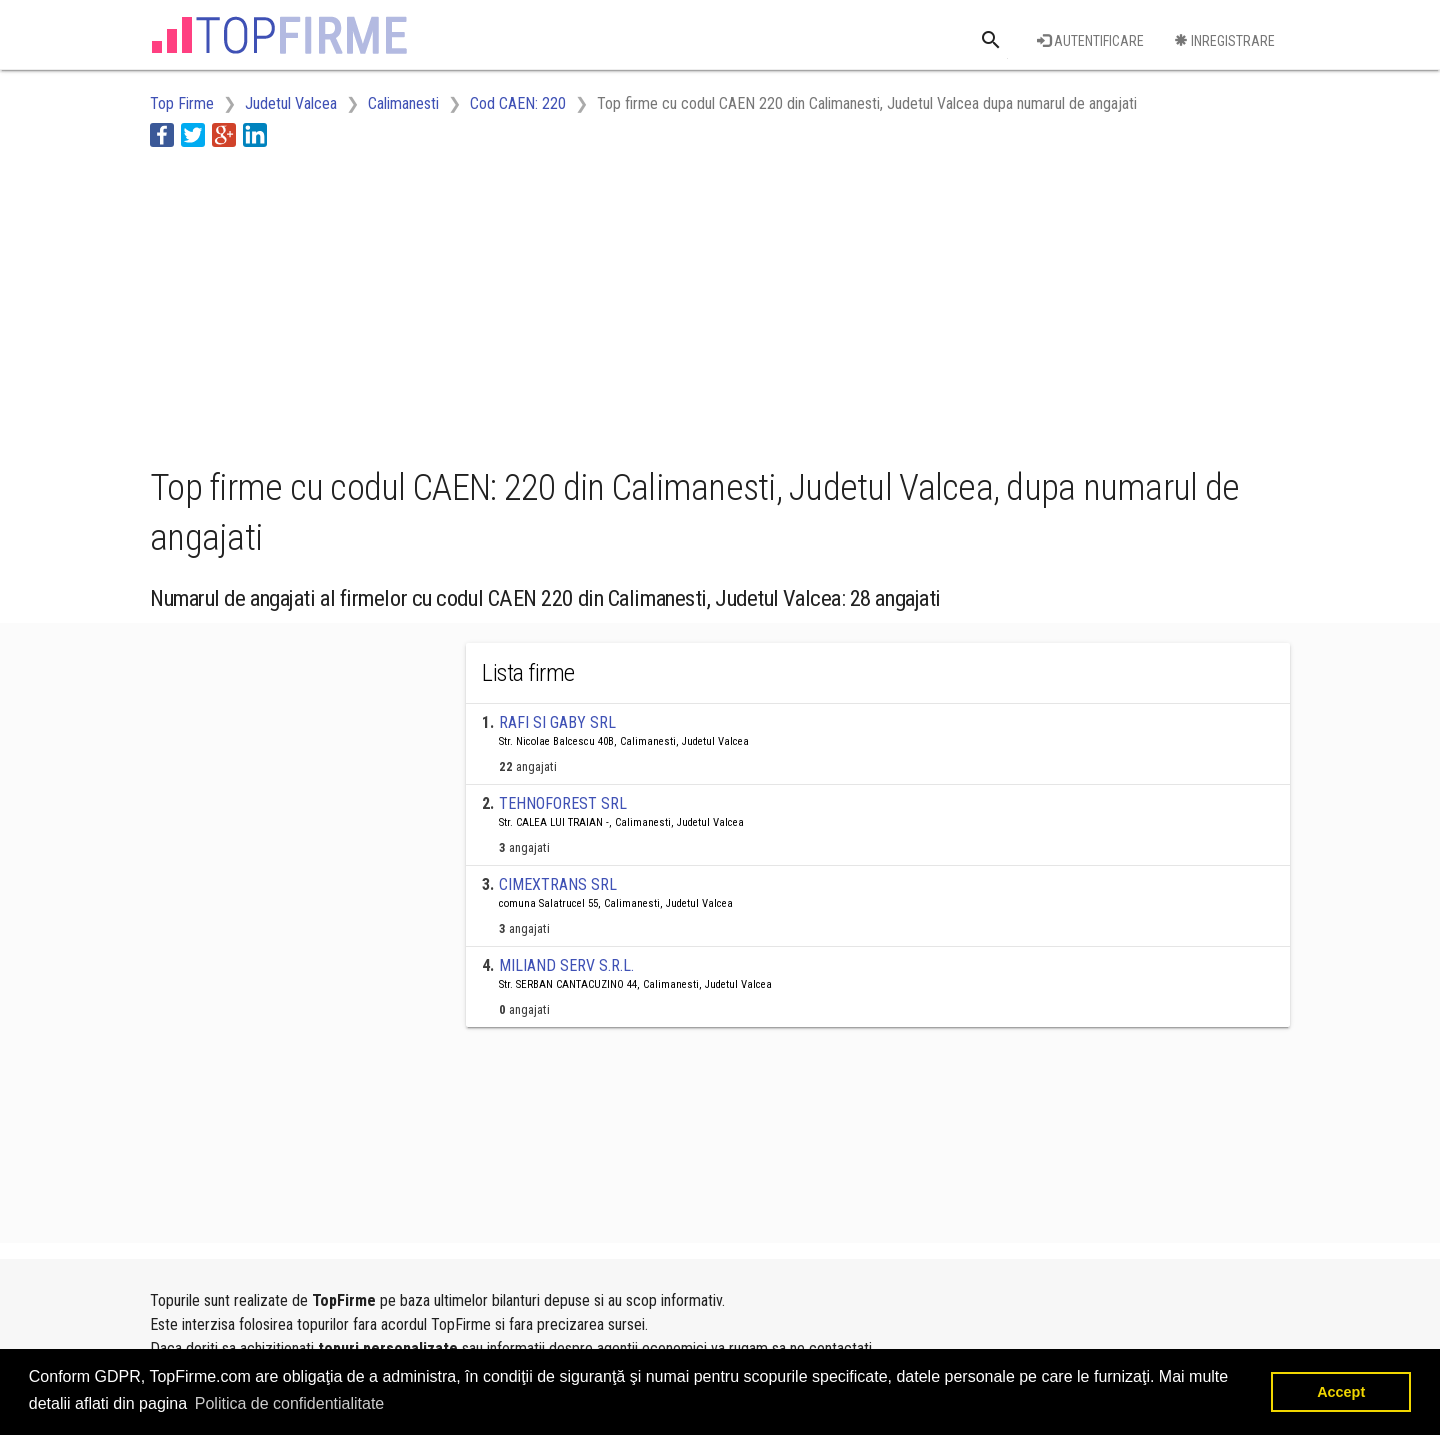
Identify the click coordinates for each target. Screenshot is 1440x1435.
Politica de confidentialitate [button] (289, 1403)
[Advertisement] (514, 303)
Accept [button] (1341, 1392)
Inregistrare (1224, 41)
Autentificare (1090, 41)
